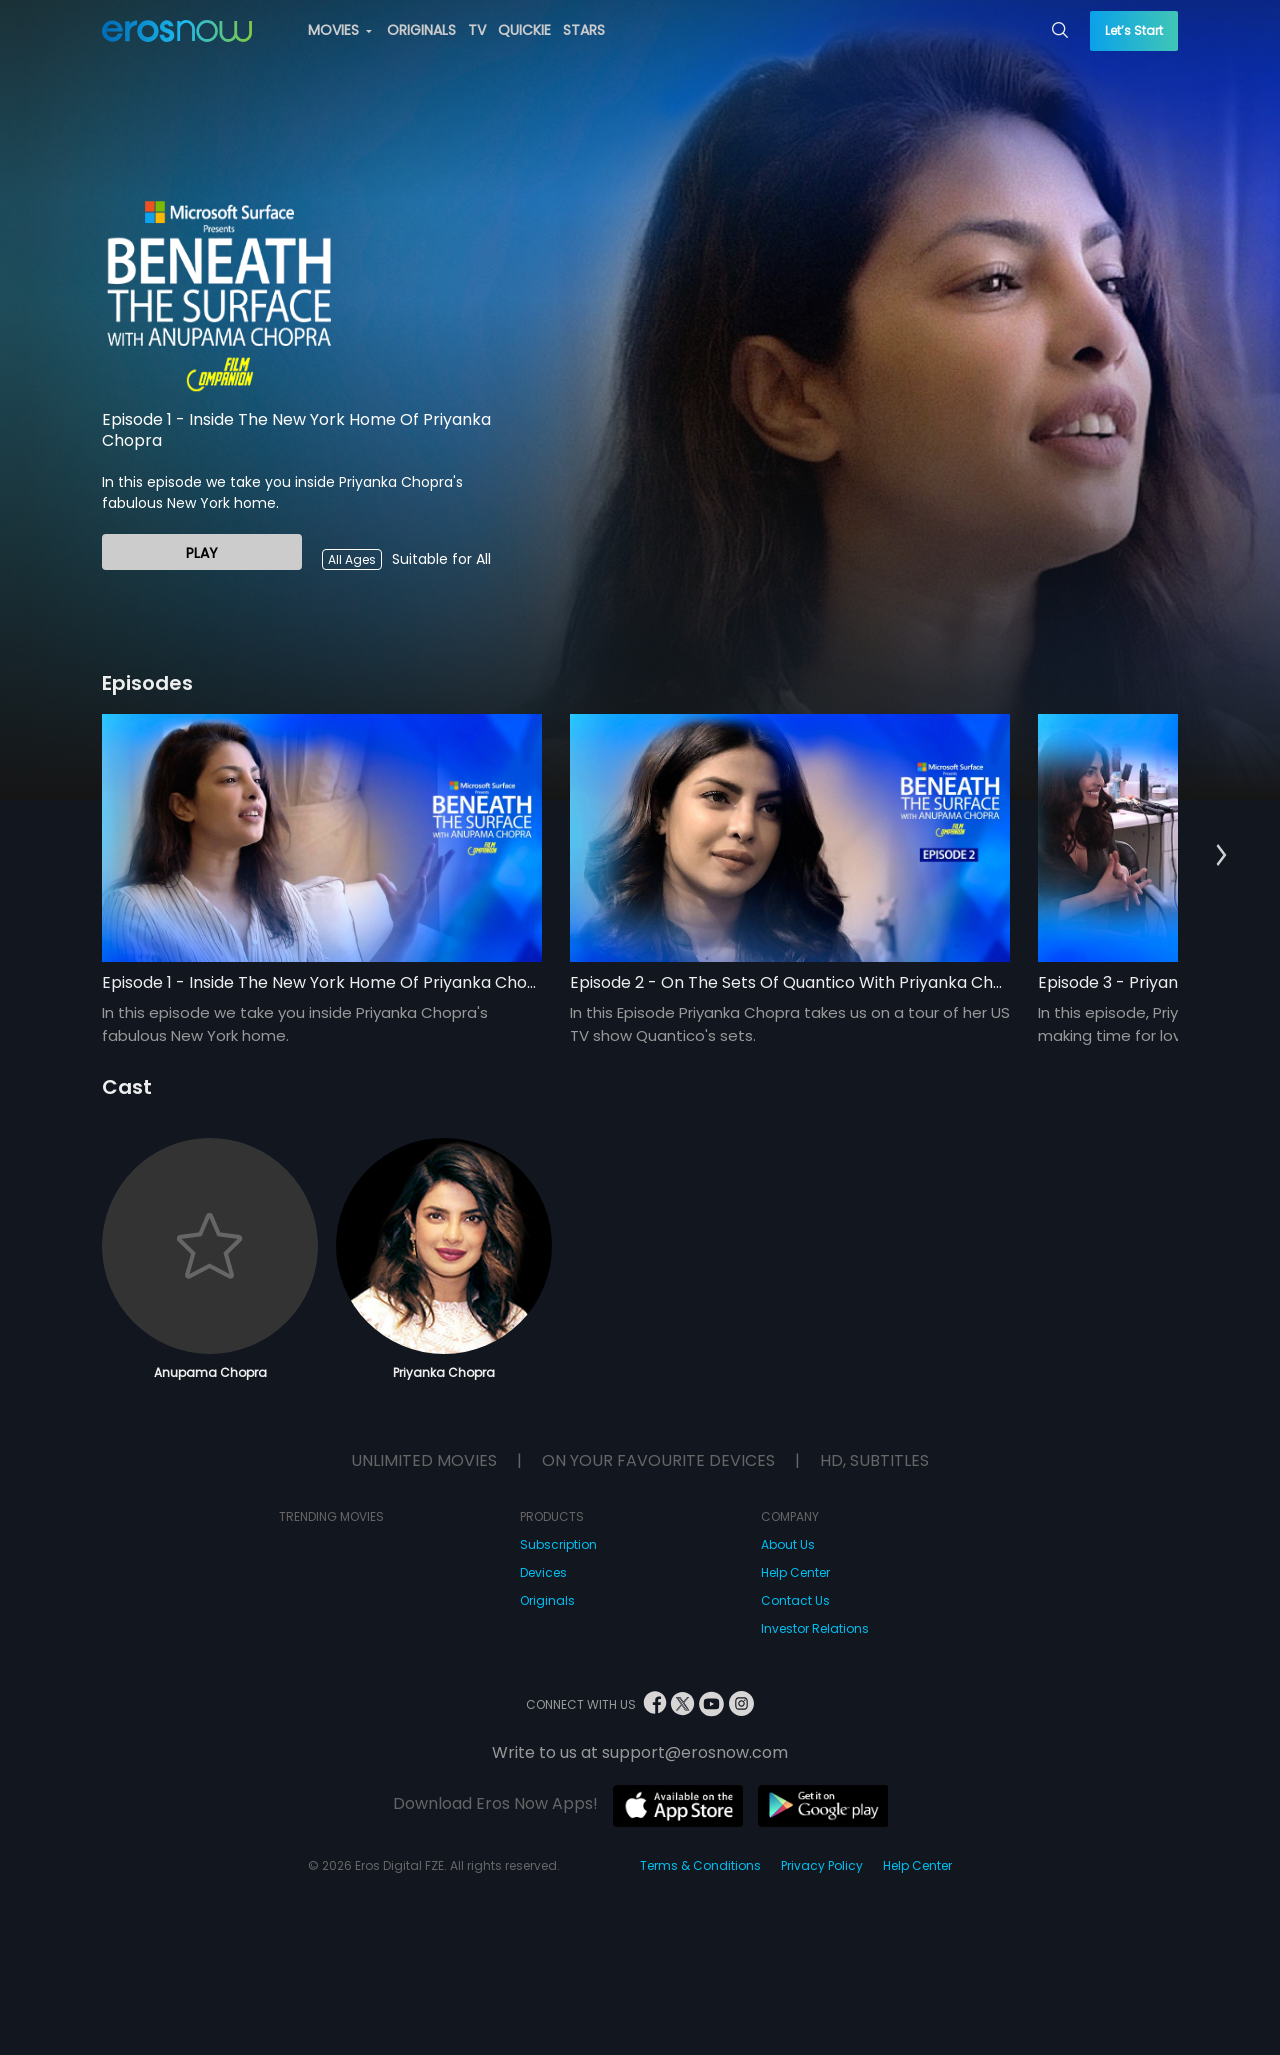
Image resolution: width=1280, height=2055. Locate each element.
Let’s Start (1134, 30)
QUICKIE (524, 30)
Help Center (795, 1572)
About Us (788, 1544)
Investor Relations (815, 1628)
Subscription (558, 1544)
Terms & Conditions (700, 1865)
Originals (547, 1600)
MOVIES (340, 30)
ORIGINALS (421, 30)
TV (477, 30)
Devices (543, 1572)
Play (202, 553)
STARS (584, 30)
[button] (1221, 856)
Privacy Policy (822, 1865)
